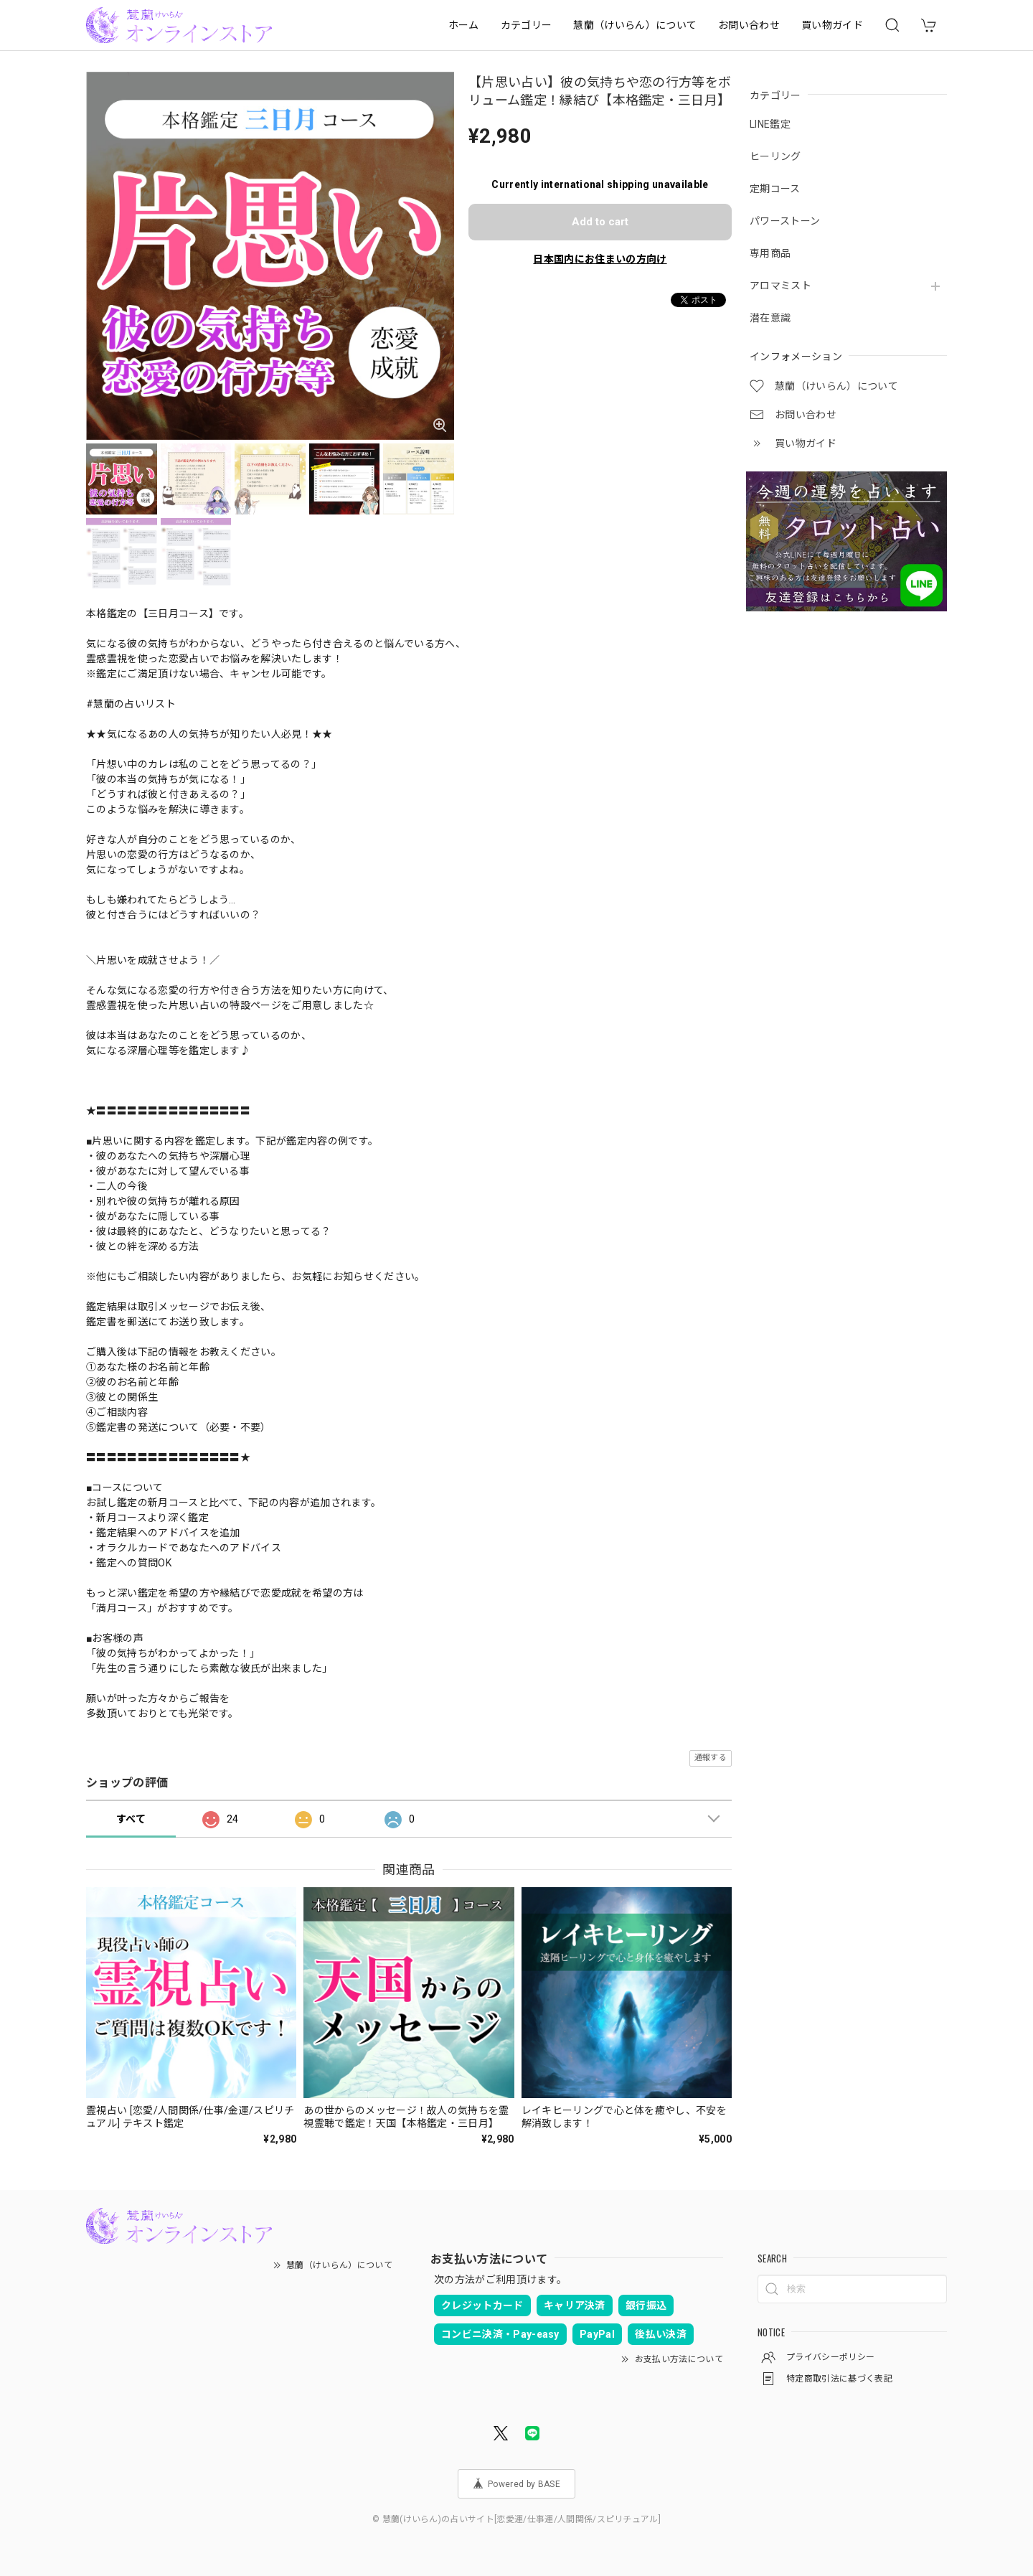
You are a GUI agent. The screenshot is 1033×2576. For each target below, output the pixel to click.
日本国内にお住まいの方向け (599, 259)
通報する (710, 1757)
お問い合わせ (749, 25)
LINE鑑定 (770, 124)
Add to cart (600, 221)
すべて (131, 1819)
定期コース (775, 188)
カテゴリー (526, 25)
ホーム (463, 25)
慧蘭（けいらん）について (635, 25)
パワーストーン (785, 221)
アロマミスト (780, 285)
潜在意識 (770, 318)
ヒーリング (775, 156)
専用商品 (770, 253)
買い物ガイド (832, 25)
